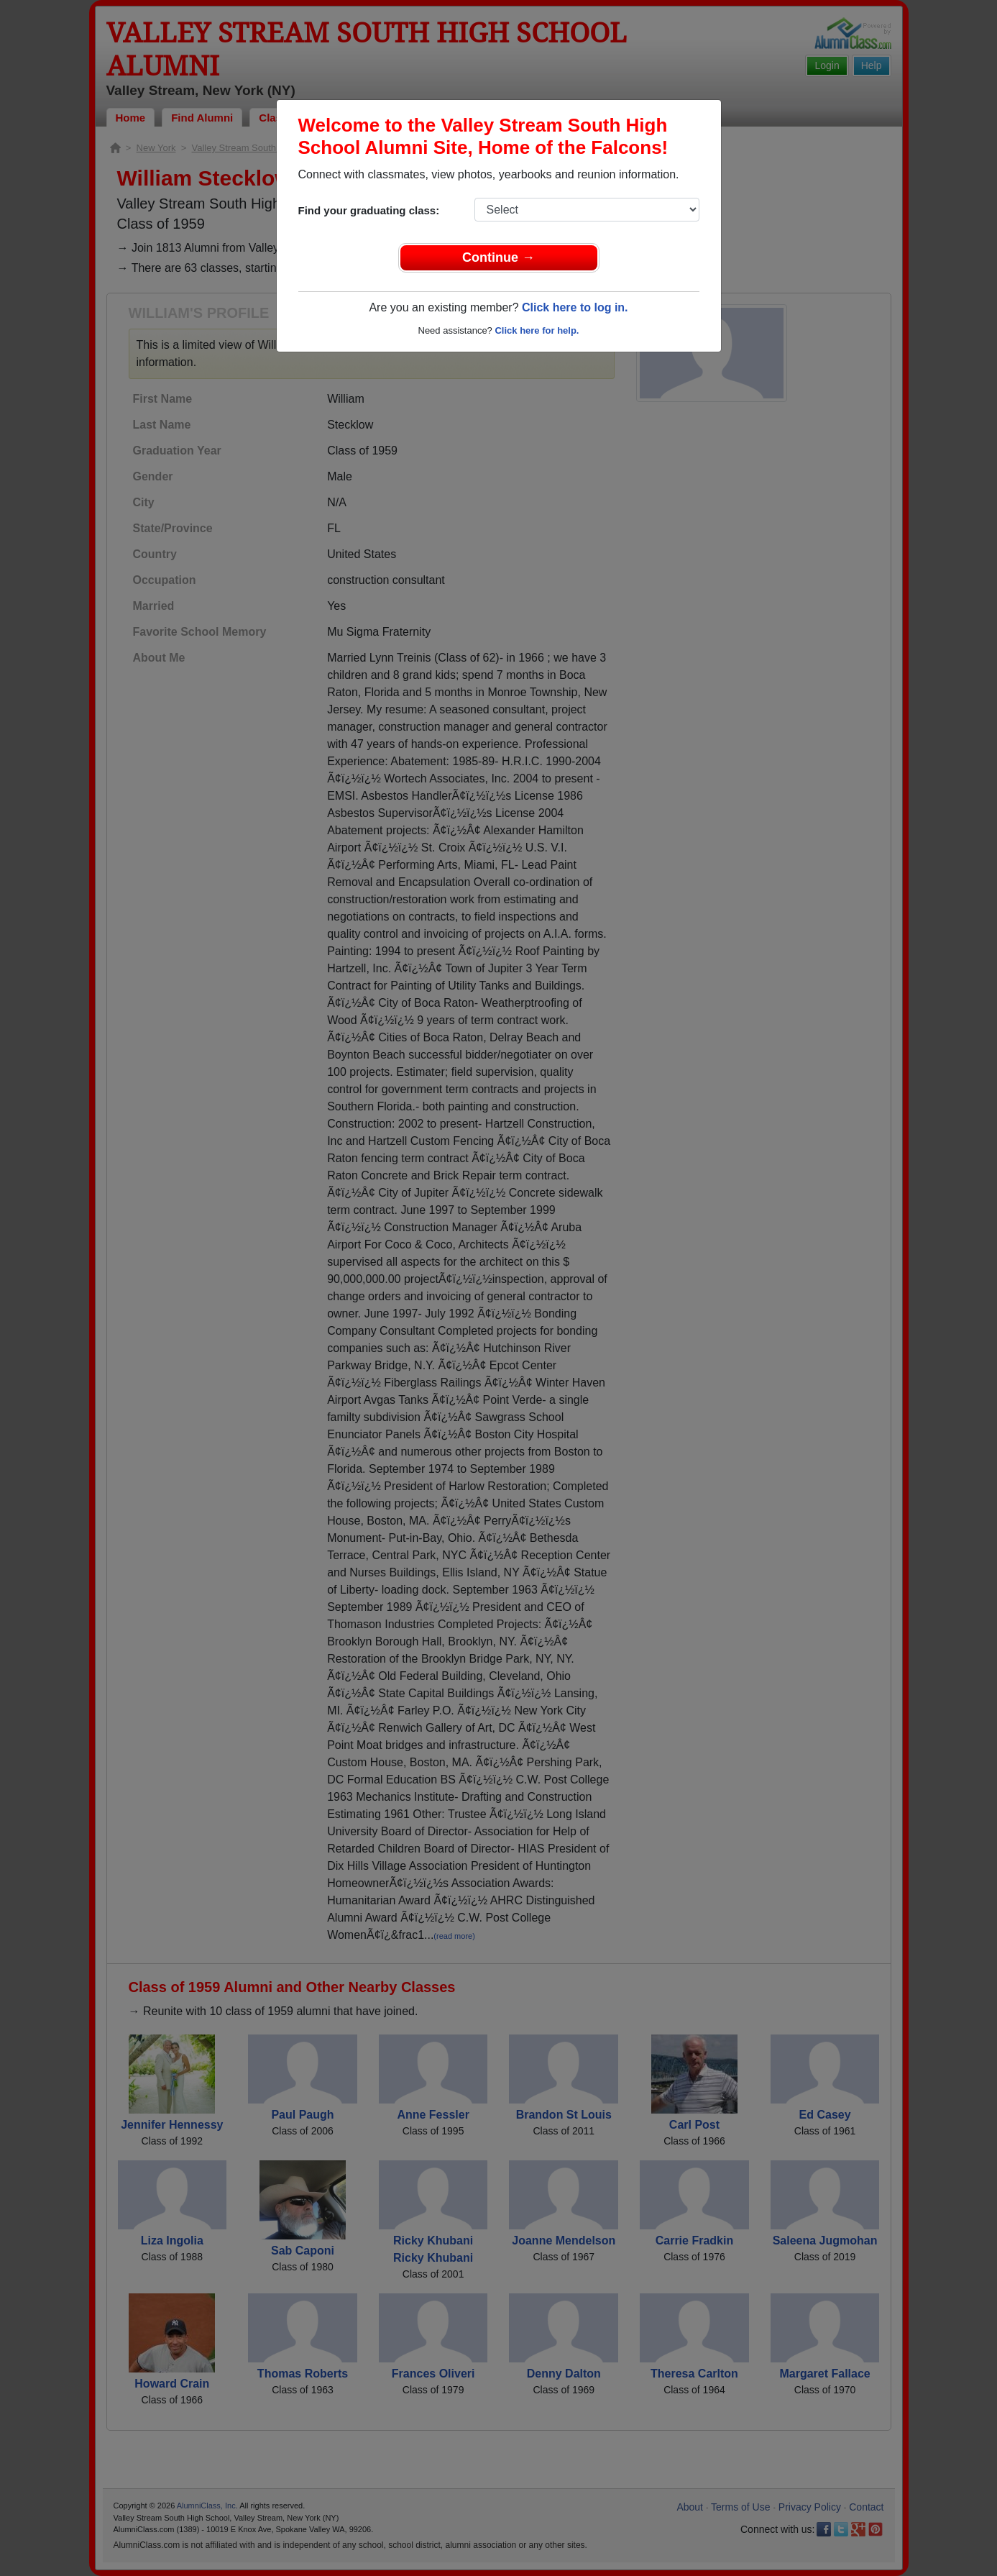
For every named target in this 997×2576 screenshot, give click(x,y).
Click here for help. (537, 330)
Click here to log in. (575, 307)
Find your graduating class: (369, 210)
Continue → (498, 257)
